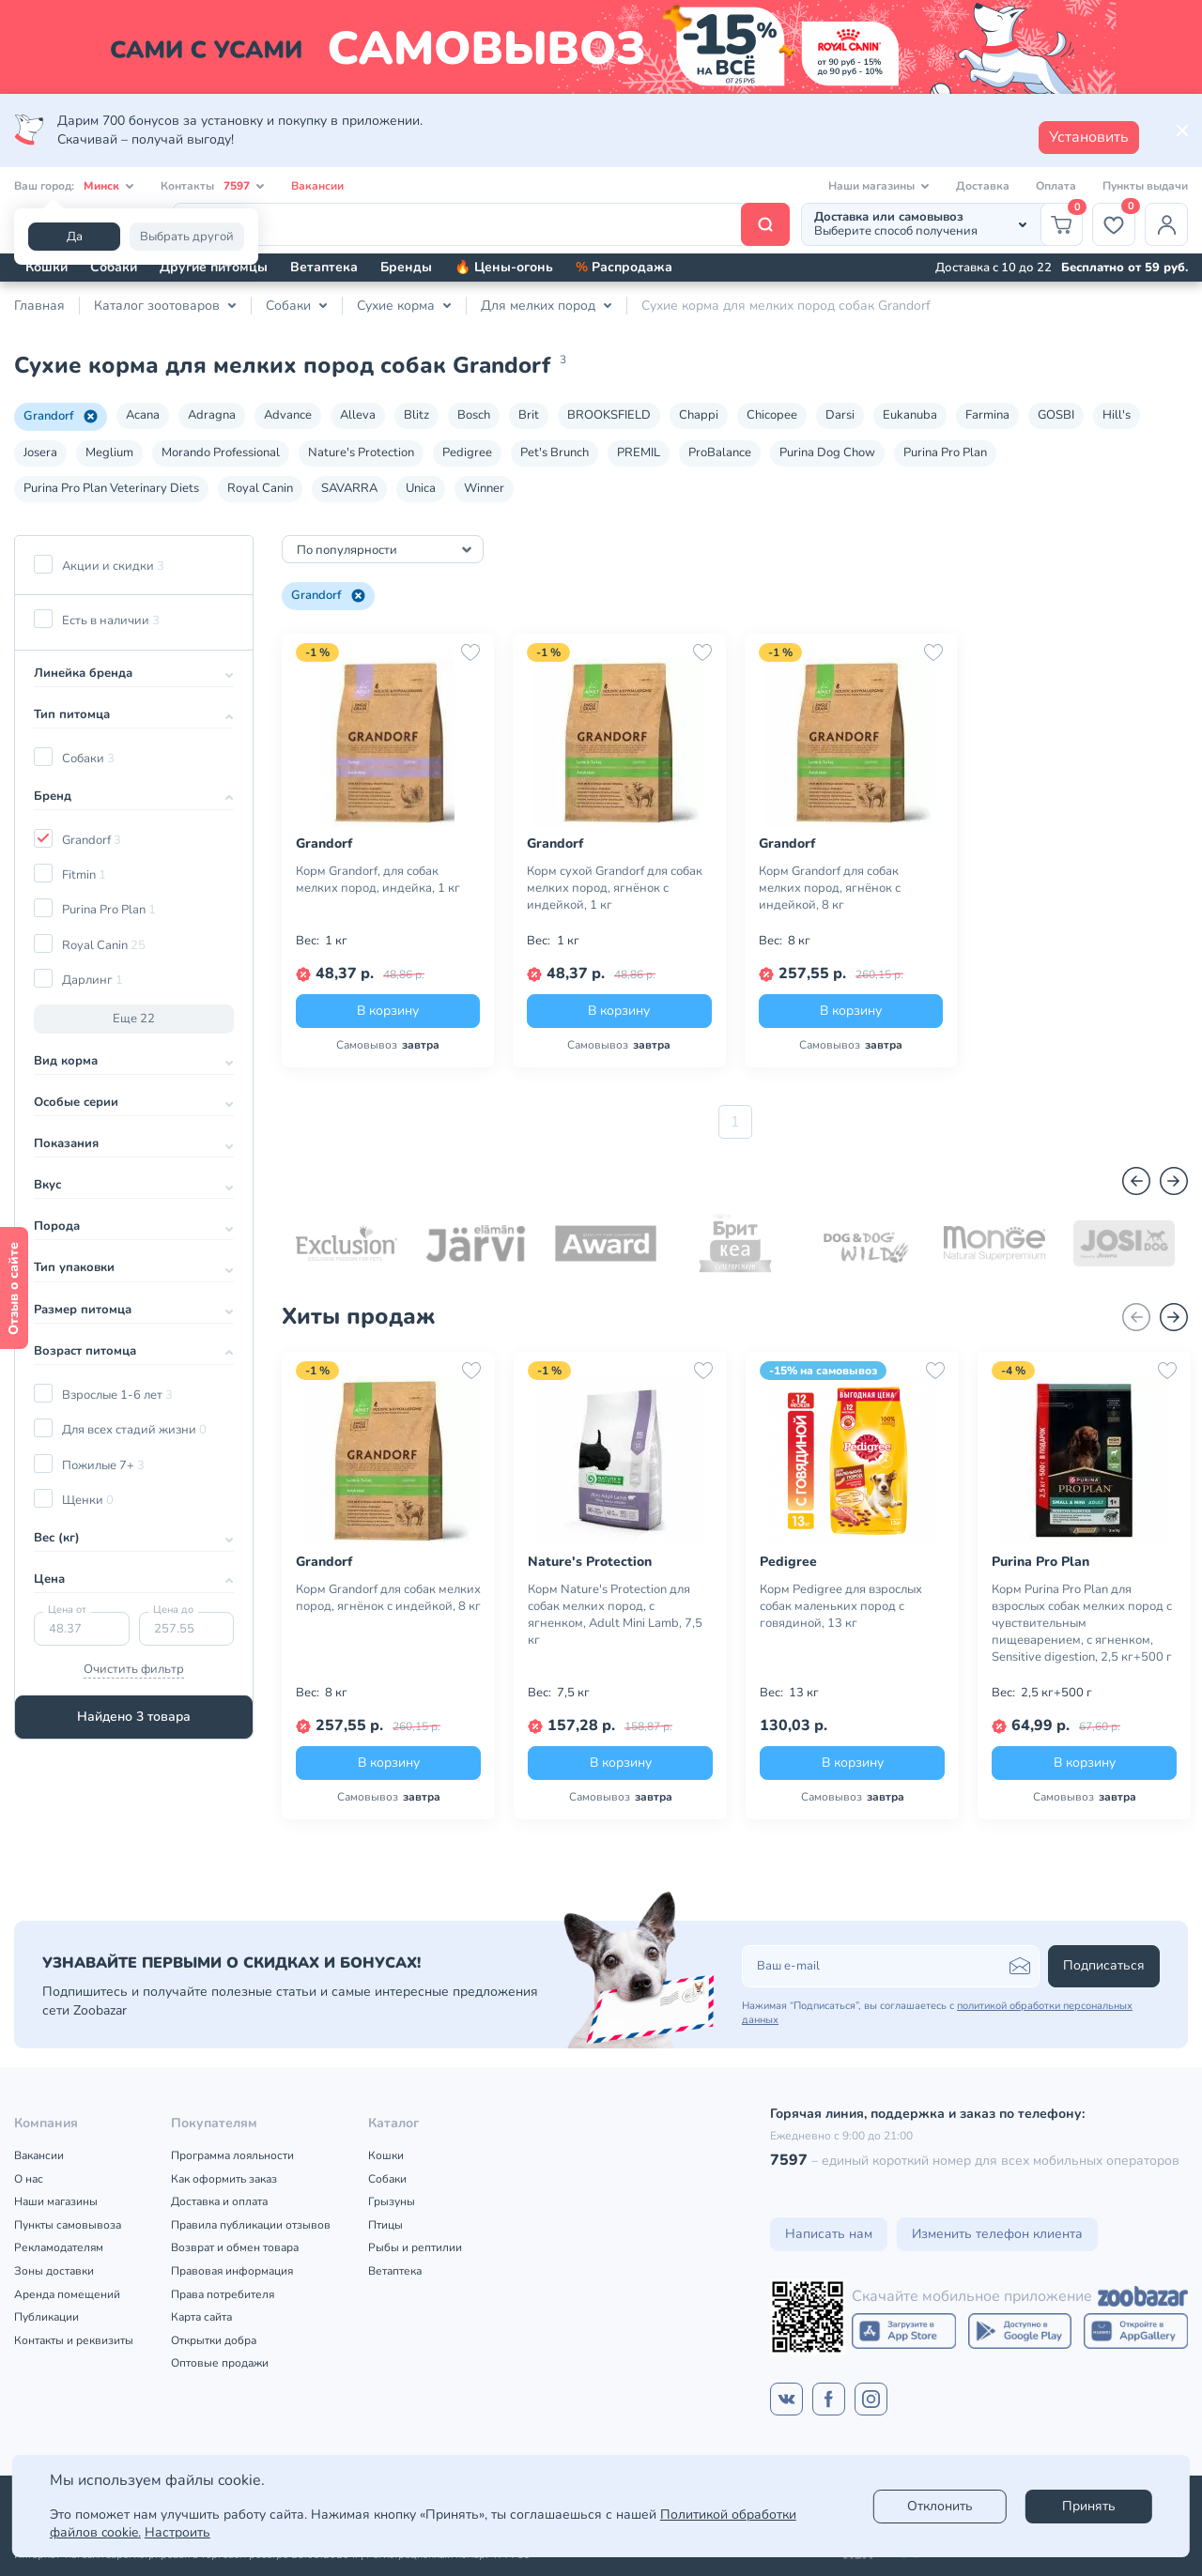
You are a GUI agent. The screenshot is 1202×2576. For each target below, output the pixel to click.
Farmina (987, 414)
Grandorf (60, 415)
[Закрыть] (1182, 130)
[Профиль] (1166, 224)
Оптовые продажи (220, 2362)
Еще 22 (134, 1018)
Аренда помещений (67, 2294)
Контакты (213, 186)
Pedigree (467, 452)
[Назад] (1136, 1181)
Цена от (67, 1609)
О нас (28, 2178)
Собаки (113, 267)
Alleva (358, 414)
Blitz (416, 414)
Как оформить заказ (224, 2178)
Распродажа (624, 267)
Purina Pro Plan (945, 452)
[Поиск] (481, 224)
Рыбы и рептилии (415, 2247)
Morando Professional (221, 452)
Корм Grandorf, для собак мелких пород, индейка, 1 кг (378, 880)
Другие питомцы (214, 267)
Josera (40, 452)
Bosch (473, 414)
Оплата (1056, 185)
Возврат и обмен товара (235, 2247)
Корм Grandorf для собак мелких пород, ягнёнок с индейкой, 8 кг (830, 888)
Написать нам (828, 2234)
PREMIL (638, 452)
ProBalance (719, 452)
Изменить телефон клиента (997, 2234)
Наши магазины (56, 2201)
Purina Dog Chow (827, 452)
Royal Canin (260, 488)
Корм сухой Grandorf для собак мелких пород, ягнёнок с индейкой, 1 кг (614, 888)
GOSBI (1056, 414)
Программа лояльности (232, 2155)
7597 (789, 2160)
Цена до (173, 1609)
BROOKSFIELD (609, 414)
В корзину (388, 1011)
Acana (143, 414)
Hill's (1116, 414)
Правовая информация (232, 2270)
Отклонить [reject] (940, 2506)
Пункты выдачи (1145, 185)
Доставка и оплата (219, 2201)
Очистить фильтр (134, 1669)
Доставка (982, 185)
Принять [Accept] (1089, 2506)
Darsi (840, 414)
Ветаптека (324, 267)
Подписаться (1104, 1965)
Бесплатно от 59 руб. (1124, 267)
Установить (1089, 137)
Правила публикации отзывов (251, 2224)
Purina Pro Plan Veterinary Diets (111, 488)
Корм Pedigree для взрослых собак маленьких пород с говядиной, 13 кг (841, 1606)
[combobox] (383, 549)
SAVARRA (349, 488)
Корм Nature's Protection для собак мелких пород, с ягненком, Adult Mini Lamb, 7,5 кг (615, 1614)
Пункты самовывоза (67, 2224)
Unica (421, 488)
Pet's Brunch (554, 452)
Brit (528, 414)
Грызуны (391, 2201)
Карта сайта (201, 2316)
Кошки (46, 267)
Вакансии (317, 185)
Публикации (46, 2316)
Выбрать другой (187, 236)
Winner (484, 488)
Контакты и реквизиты (73, 2340)
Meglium (109, 452)
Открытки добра (213, 2340)
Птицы (385, 2224)
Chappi (698, 414)
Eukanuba (910, 414)
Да (75, 236)
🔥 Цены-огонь (504, 267)
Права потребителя (222, 2294)
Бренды (406, 267)
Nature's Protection (361, 452)
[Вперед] (1174, 1181)
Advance (288, 414)
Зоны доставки (54, 2270)
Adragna (212, 414)
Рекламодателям (58, 2247)
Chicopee (772, 414)
